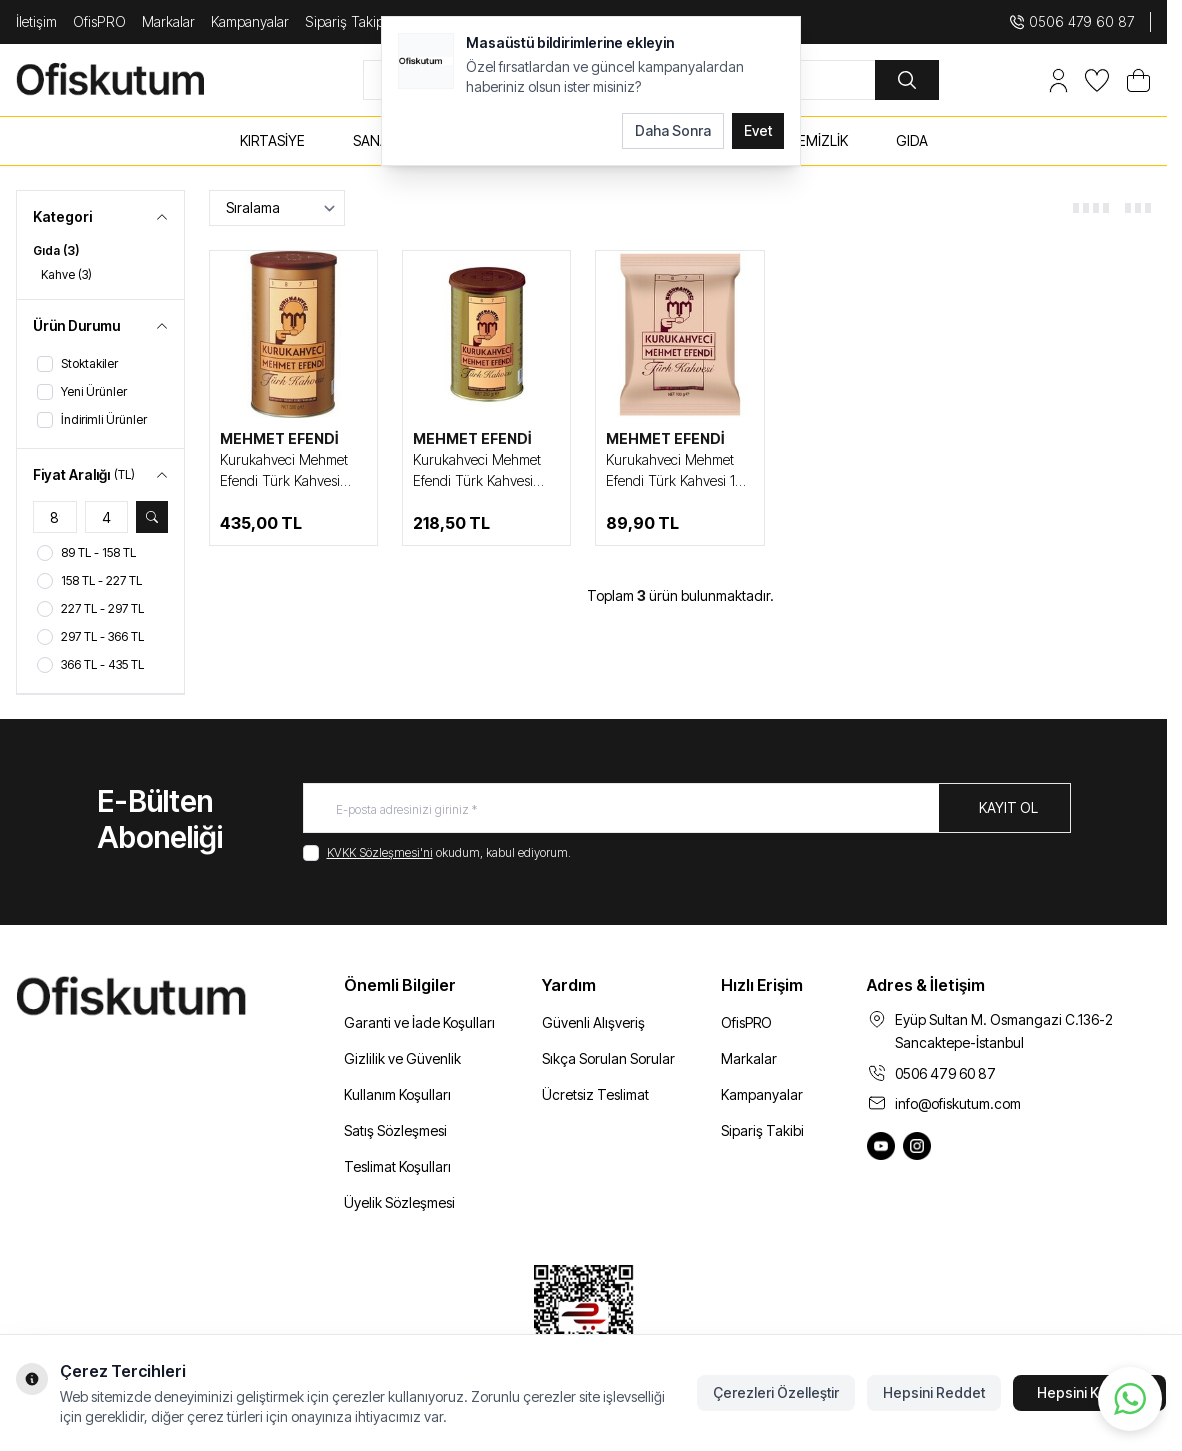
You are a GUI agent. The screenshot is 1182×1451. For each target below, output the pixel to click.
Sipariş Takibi (762, 1130)
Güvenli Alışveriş (593, 1022)
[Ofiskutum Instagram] (917, 1146)
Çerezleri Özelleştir (776, 1392)
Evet (758, 130)
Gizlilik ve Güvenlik (402, 1058)
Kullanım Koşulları (397, 1094)
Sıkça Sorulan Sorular (608, 1058)
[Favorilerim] (1097, 80)
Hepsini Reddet (934, 1392)
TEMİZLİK (818, 140)
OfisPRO (99, 21)
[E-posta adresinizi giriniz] (687, 808)
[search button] (907, 80)
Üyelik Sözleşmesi (399, 1202)
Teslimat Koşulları (397, 1166)
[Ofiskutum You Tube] (881, 1146)
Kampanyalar (250, 21)
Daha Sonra (673, 130)
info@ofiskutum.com (958, 1103)
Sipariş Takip (344, 21)
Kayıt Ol (1008, 807)
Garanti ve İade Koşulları (419, 1022)
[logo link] (134, 79)
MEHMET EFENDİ (279, 438)
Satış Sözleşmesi (395, 1130)
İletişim (36, 21)
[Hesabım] (1058, 80)
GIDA (912, 140)
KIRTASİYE (272, 140)
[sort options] (277, 208)
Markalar (168, 21)
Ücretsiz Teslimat (595, 1094)
